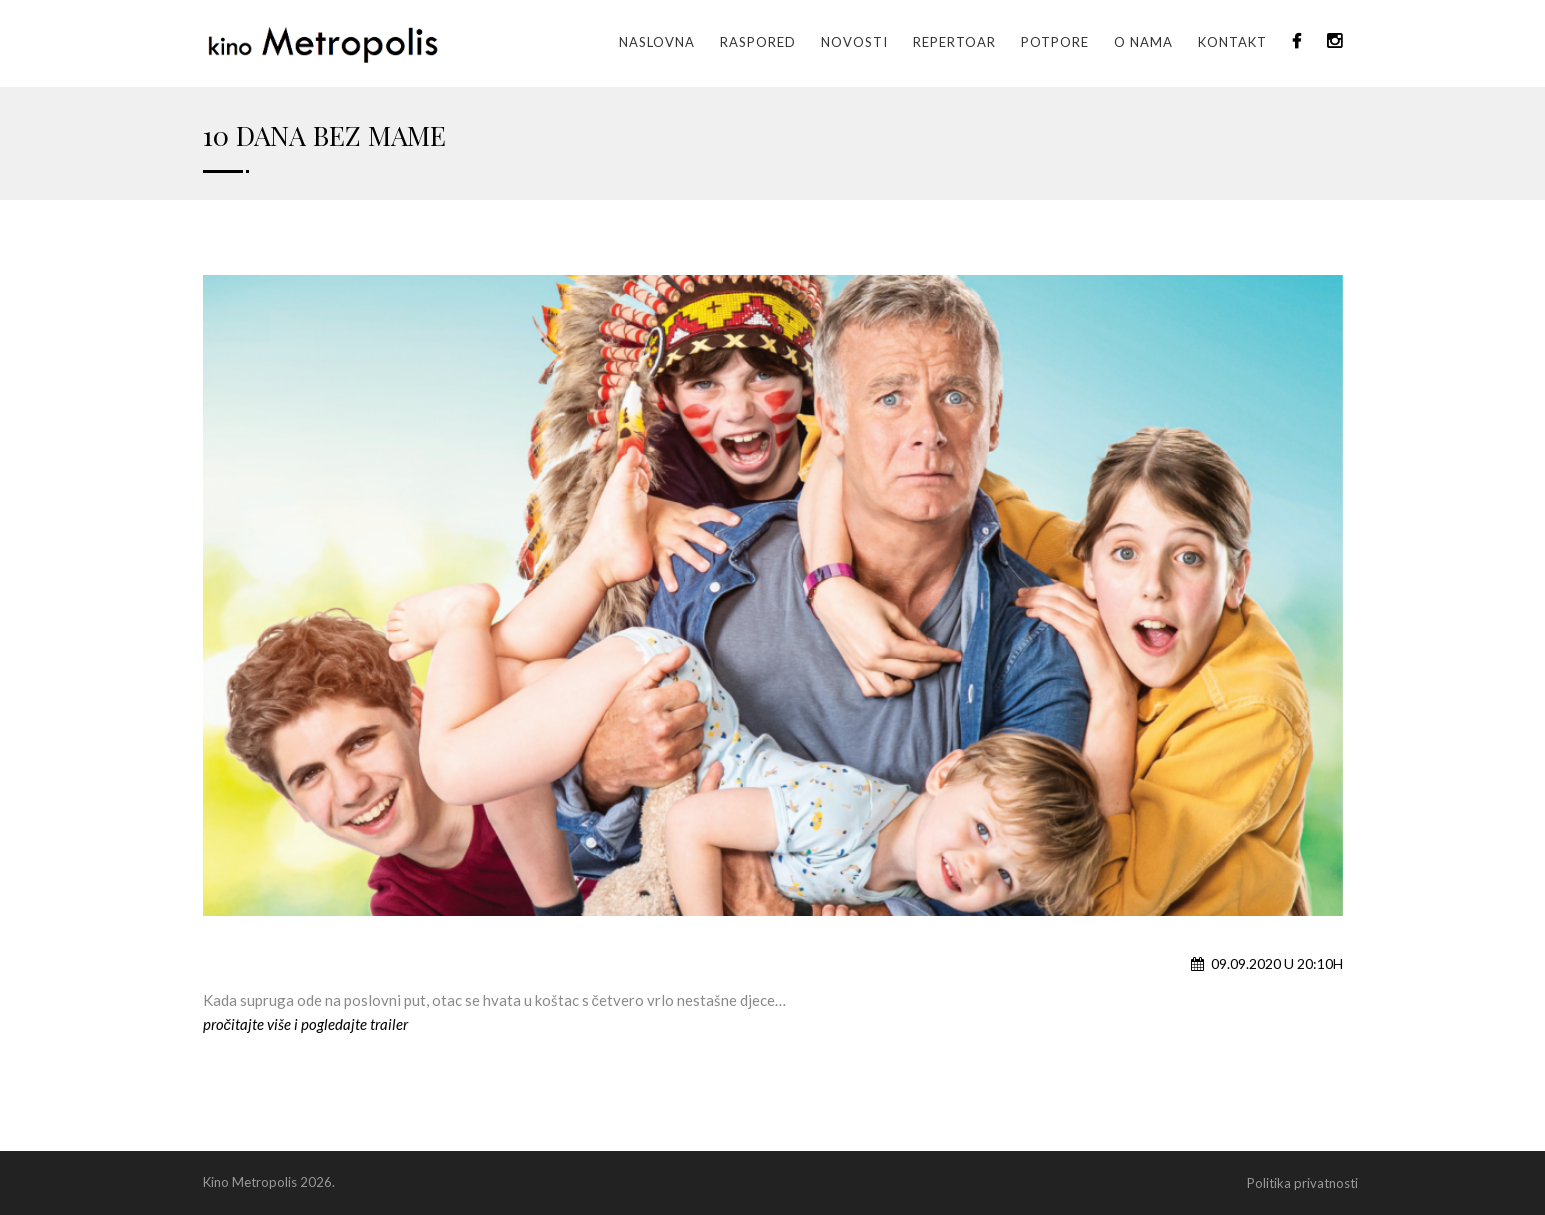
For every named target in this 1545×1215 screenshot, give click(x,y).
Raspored (758, 42)
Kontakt (1232, 42)
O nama (1143, 42)
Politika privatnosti (1302, 1183)
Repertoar (954, 42)
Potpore (1055, 42)
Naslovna (657, 42)
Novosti (854, 42)
